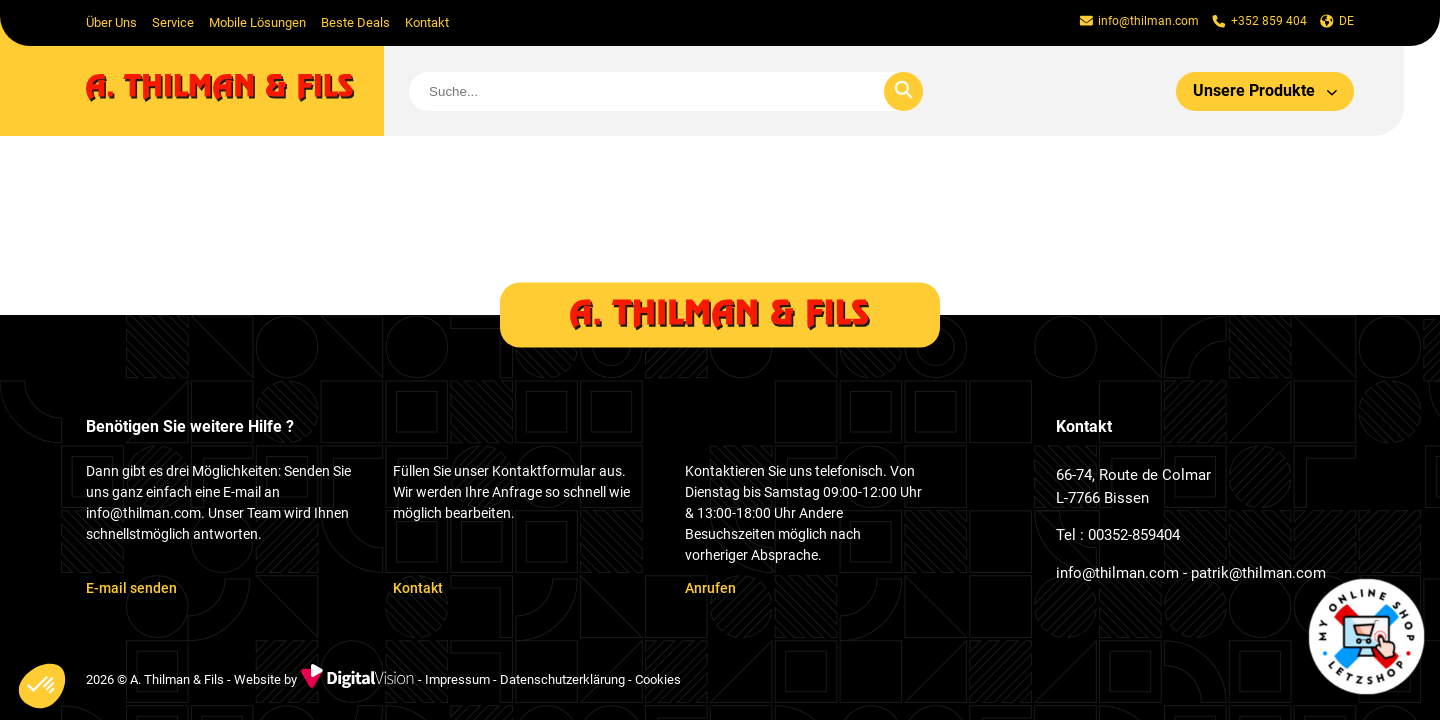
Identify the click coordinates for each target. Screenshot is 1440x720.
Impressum (457, 680)
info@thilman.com (1117, 573)
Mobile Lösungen (257, 22)
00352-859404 (1134, 535)
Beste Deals (355, 22)
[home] (235, 91)
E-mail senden (131, 588)
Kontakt (427, 22)
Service (173, 22)
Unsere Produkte (1265, 90)
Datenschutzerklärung (562, 680)
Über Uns (111, 22)
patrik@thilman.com (1258, 573)
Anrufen (710, 588)
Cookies (658, 680)
